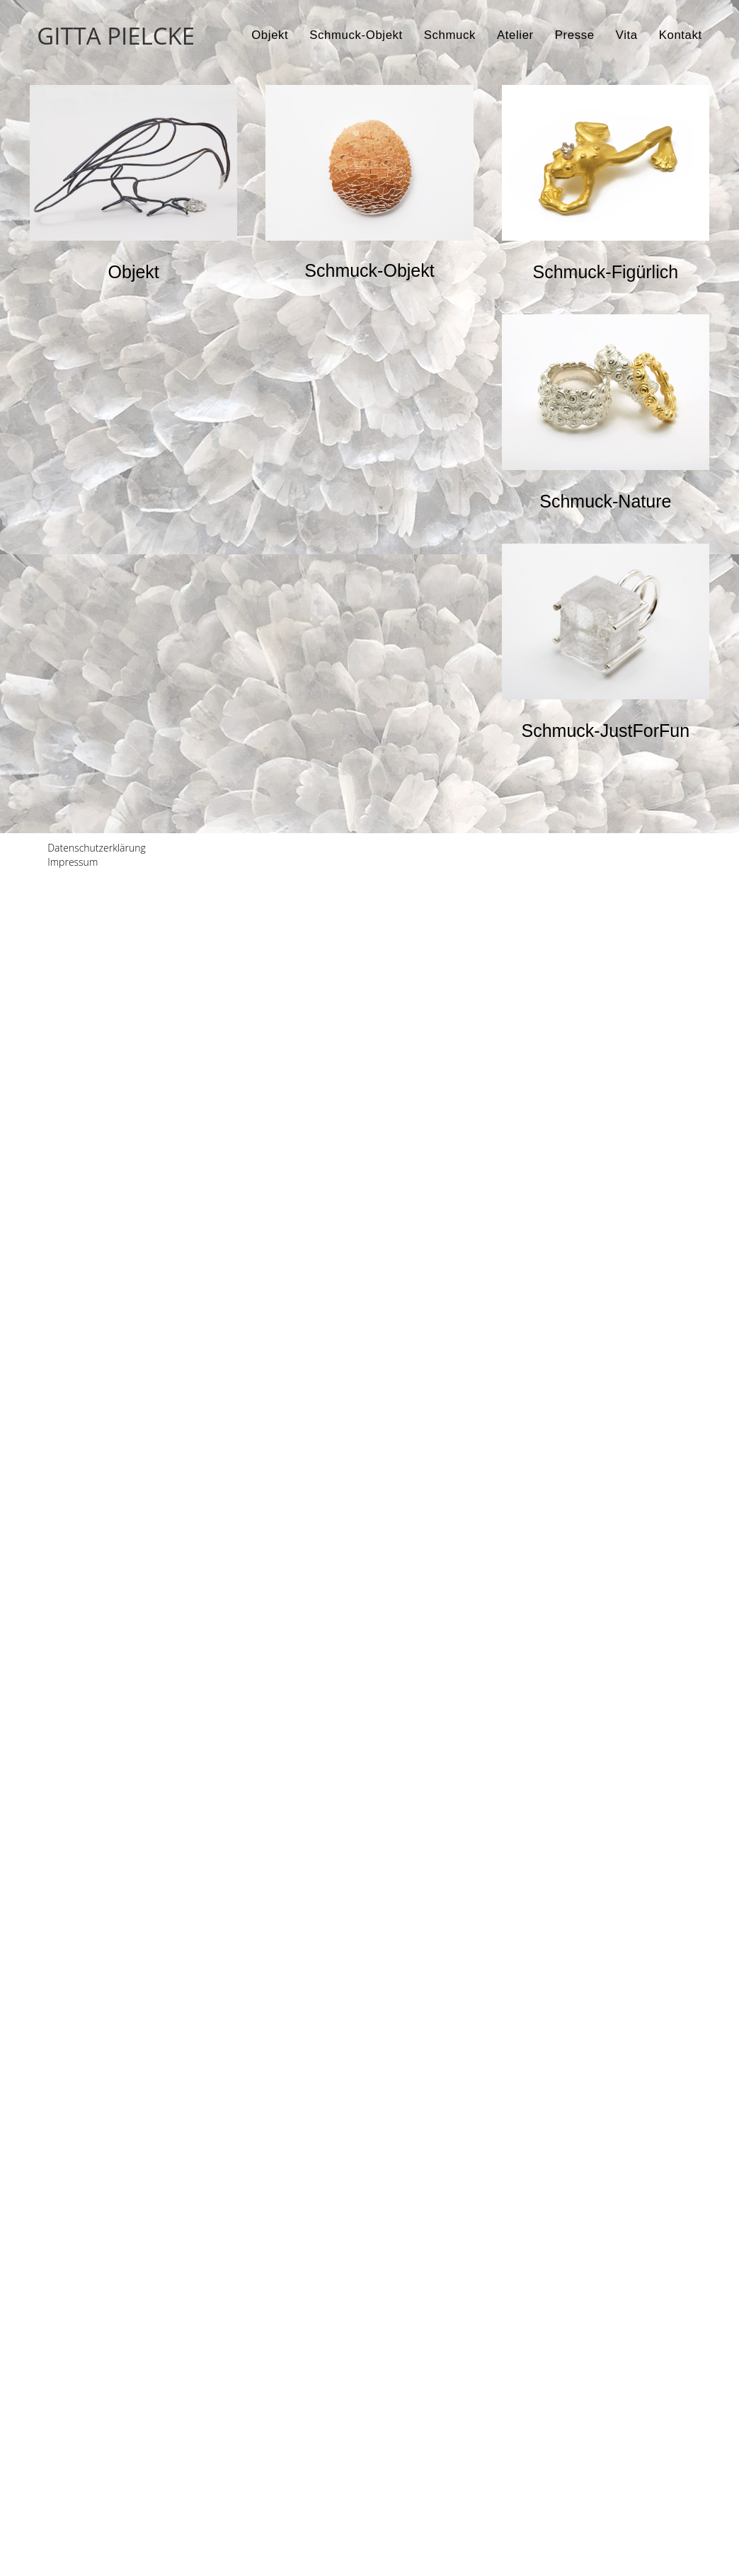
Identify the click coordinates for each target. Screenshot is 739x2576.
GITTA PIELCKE (116, 36)
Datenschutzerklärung (96, 2547)
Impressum (72, 2561)
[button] (133, 272)
